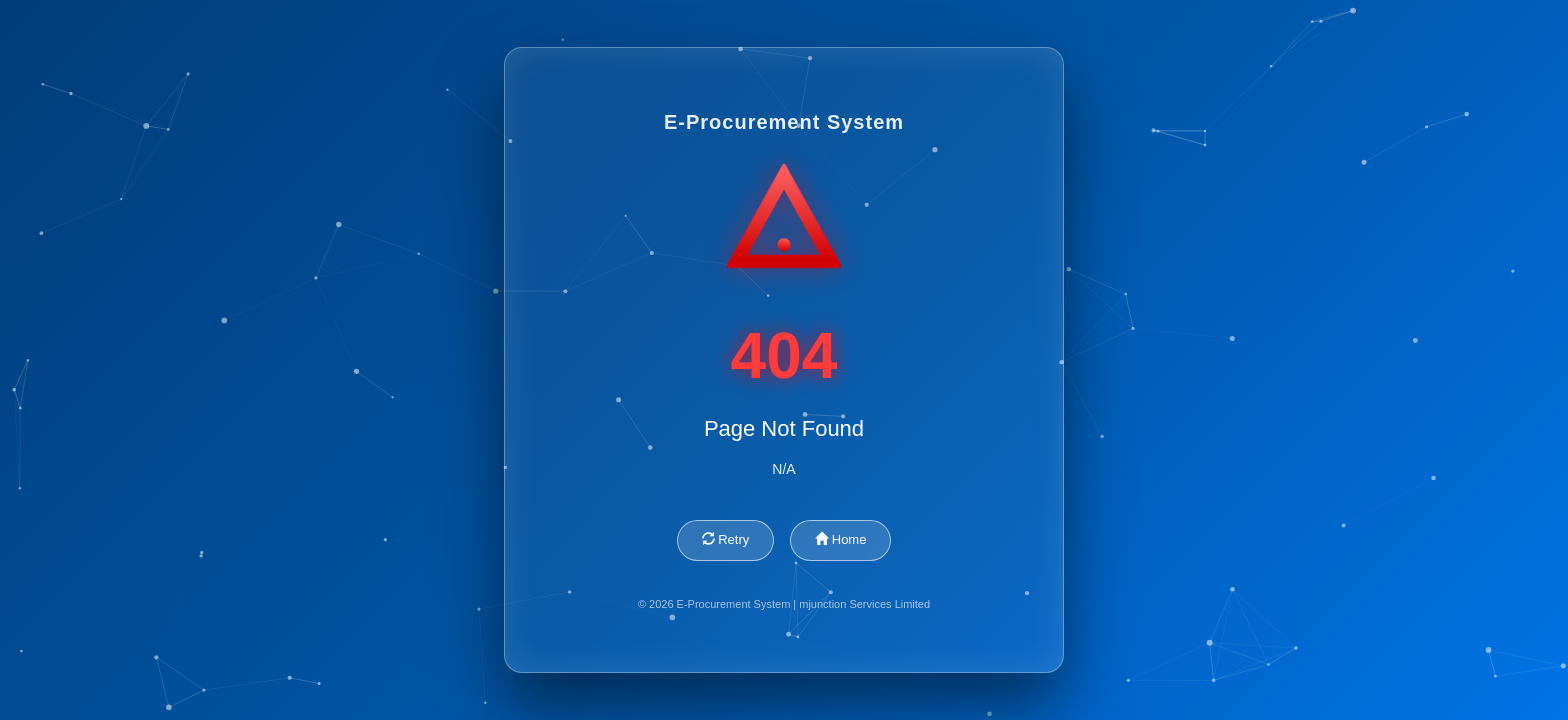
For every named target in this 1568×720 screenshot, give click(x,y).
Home (840, 539)
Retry (726, 539)
